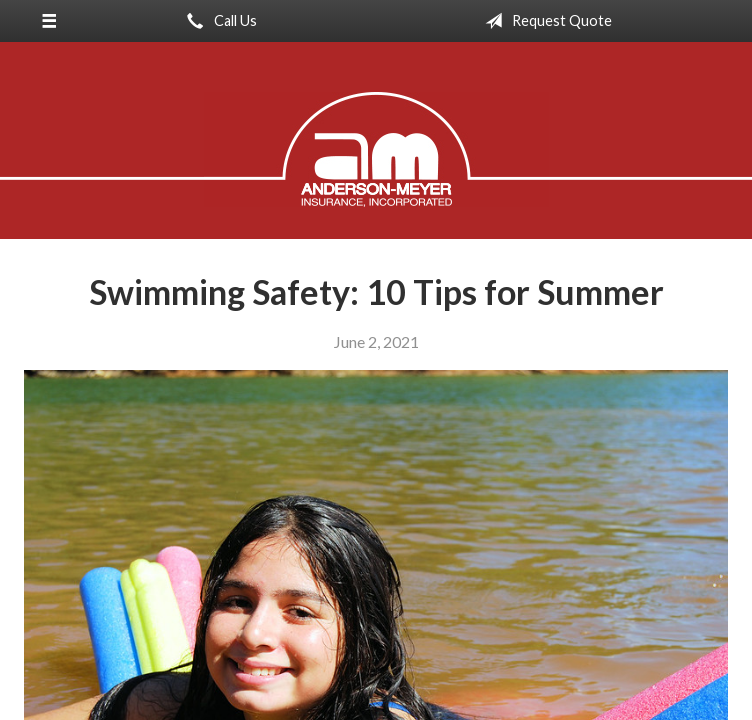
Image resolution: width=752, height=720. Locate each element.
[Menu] (49, 21)
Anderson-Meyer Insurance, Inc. (376, 149)
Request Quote (544, 21)
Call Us (218, 21)
